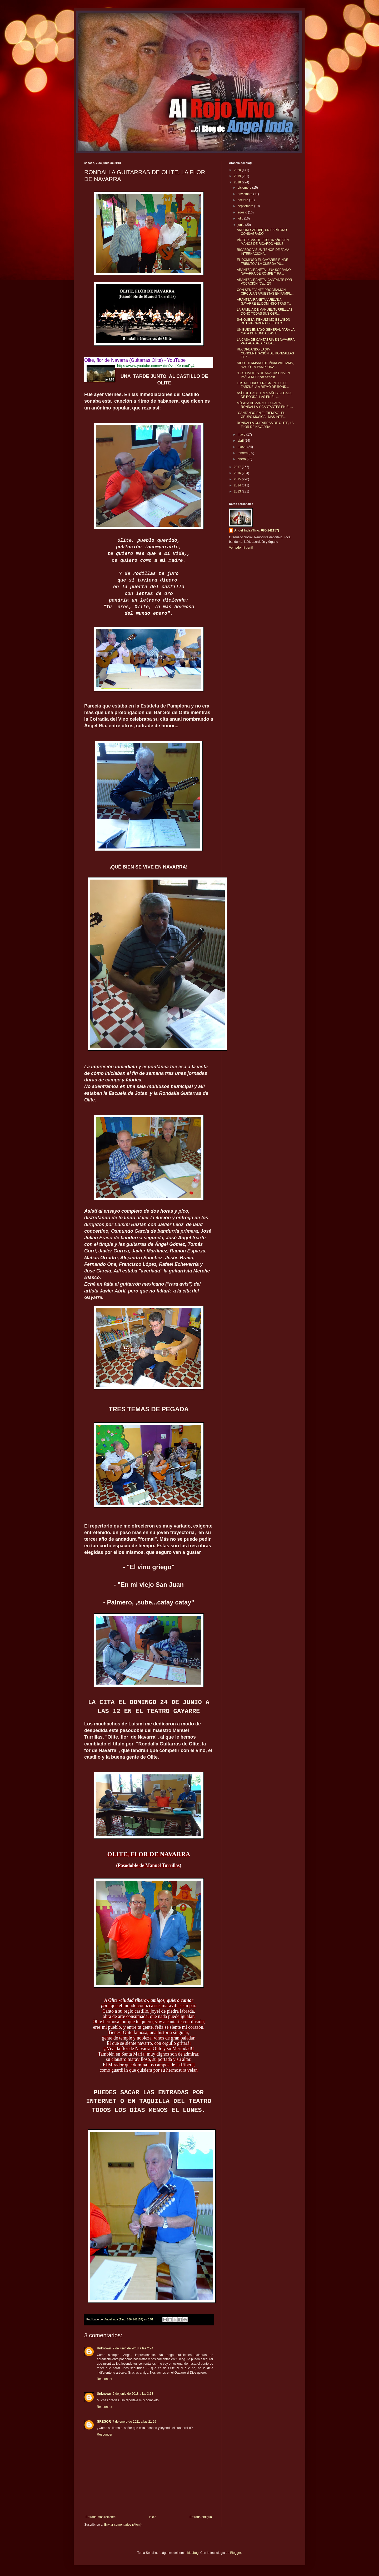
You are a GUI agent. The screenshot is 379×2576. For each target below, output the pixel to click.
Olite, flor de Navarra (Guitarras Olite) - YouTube (135, 360)
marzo (242, 447)
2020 (238, 170)
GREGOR (104, 2421)
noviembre (245, 194)
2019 (238, 176)
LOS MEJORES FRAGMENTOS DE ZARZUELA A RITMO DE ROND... (263, 385)
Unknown (104, 2348)
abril (241, 440)
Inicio (152, 2517)
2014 (238, 485)
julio (241, 218)
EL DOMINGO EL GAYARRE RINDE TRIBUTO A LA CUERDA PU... (262, 261)
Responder (104, 2379)
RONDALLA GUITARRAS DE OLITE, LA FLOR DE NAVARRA (265, 424)
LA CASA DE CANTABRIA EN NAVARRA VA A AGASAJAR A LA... (266, 341)
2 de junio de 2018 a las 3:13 (133, 2394)
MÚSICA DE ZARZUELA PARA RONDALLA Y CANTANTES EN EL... (265, 405)
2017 (238, 467)
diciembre (245, 187)
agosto (243, 212)
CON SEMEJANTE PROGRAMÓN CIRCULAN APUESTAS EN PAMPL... (265, 291)
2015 (238, 479)
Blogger (235, 2553)
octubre (243, 200)
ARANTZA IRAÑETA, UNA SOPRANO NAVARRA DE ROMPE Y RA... (264, 271)
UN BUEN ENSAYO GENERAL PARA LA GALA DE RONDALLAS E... (266, 331)
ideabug (193, 2553)
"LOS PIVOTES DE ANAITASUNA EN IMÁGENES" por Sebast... (263, 375)
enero (242, 459)
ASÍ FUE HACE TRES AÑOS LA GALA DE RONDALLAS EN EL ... (264, 395)
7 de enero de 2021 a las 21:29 (134, 2421)
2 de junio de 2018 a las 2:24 (133, 2348)
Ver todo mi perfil (241, 547)
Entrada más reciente (101, 2517)
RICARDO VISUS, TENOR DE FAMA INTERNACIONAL (263, 251)
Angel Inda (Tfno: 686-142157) (256, 530)
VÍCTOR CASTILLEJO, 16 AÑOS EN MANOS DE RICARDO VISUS (263, 242)
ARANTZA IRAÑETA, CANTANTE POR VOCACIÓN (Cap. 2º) (264, 281)
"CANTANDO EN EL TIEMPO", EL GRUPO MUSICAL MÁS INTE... (261, 414)
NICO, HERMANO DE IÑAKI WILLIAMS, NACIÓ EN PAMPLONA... (265, 365)
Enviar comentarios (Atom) (123, 2524)
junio (241, 225)
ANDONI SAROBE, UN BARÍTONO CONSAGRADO (262, 232)
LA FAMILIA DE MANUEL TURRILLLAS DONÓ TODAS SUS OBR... (264, 311)
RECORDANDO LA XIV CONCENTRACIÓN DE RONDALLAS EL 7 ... (265, 353)
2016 (238, 473)
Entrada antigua (201, 2517)
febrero (243, 453)
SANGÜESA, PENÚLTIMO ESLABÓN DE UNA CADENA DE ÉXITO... (263, 321)
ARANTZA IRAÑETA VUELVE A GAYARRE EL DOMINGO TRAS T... (264, 301)
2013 (238, 491)
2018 (238, 182)
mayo (242, 434)
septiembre (246, 206)
